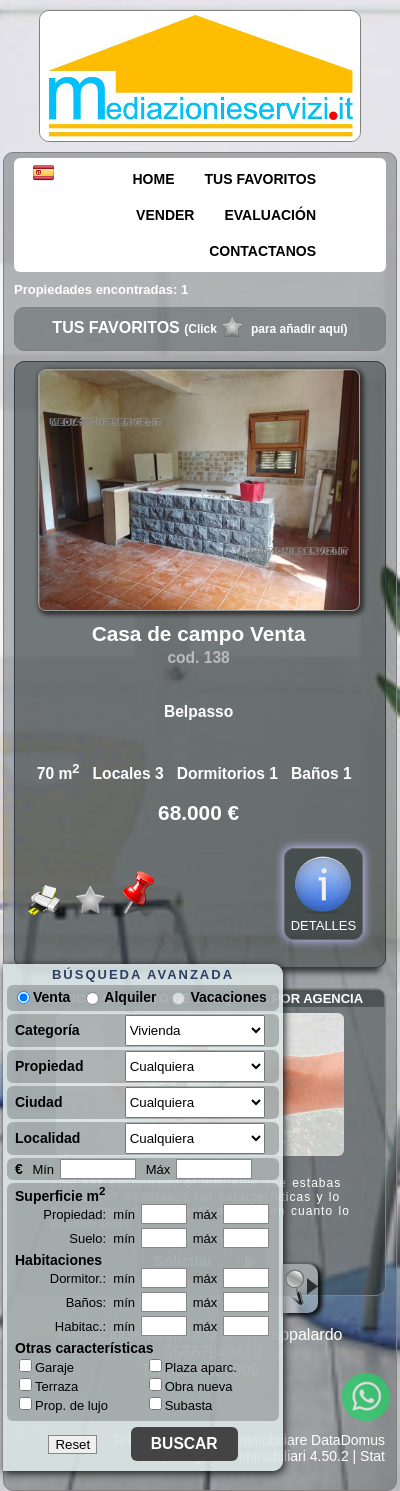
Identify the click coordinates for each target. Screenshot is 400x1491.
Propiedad (49, 1066)
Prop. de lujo (63, 1405)
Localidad (47, 1138)
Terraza (48, 1386)
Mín (43, 1169)
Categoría (47, 1030)
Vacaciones (228, 997)
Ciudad (38, 1102)
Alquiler (130, 997)
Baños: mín (100, 1302)
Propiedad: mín (89, 1214)
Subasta (181, 1405)
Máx (158, 1169)
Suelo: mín (102, 1238)
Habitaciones (58, 1260)
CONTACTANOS (262, 251)
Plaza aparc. (193, 1367)
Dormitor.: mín (92, 1278)
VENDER (165, 215)
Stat (372, 1456)
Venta (43, 997)
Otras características (84, 1348)
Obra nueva (191, 1386)
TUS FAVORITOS (261, 179)
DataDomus (348, 1440)
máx (205, 1214)
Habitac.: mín (95, 1326)
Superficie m (60, 1194)
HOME (154, 179)
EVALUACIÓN (270, 215)
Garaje (46, 1367)
